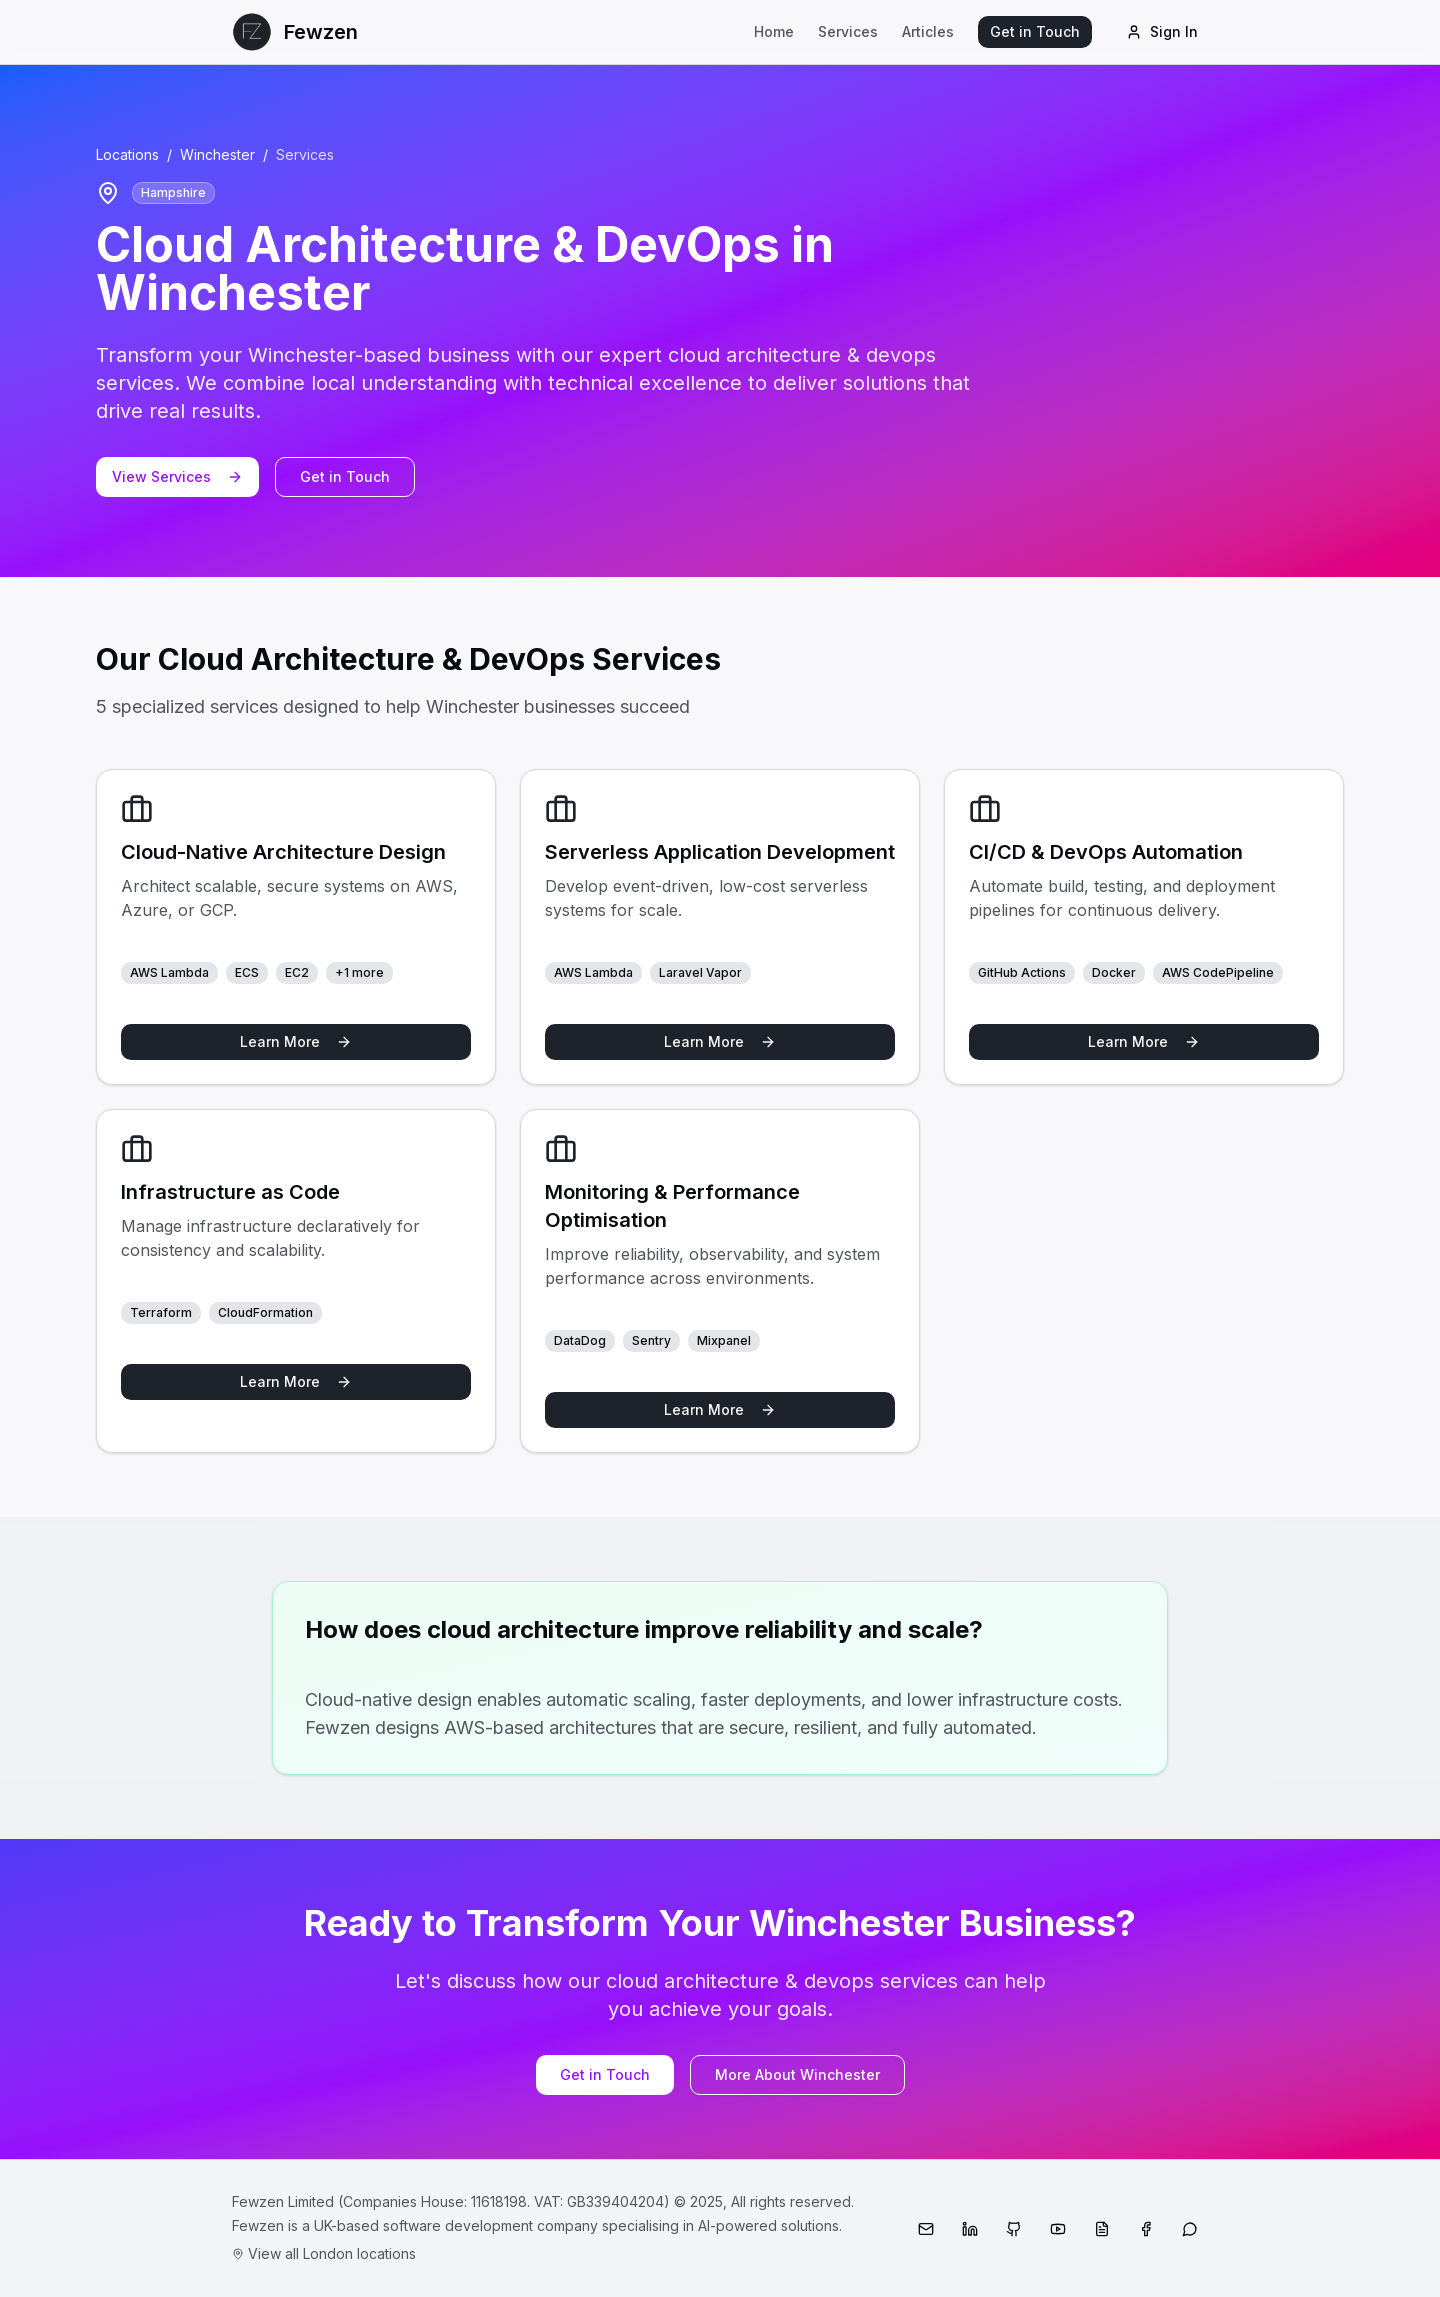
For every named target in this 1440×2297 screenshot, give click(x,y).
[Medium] (1102, 2229)
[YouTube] (1058, 2229)
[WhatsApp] (1190, 2229)
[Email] (926, 2229)
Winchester (217, 154)
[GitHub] (1014, 2229)
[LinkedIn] (970, 2229)
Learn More (296, 1041)
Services (848, 31)
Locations (127, 154)
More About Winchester (797, 2074)
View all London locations (324, 2253)
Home (774, 31)
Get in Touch (1035, 31)
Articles (928, 31)
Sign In (1162, 31)
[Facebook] (1146, 2229)
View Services (177, 476)
